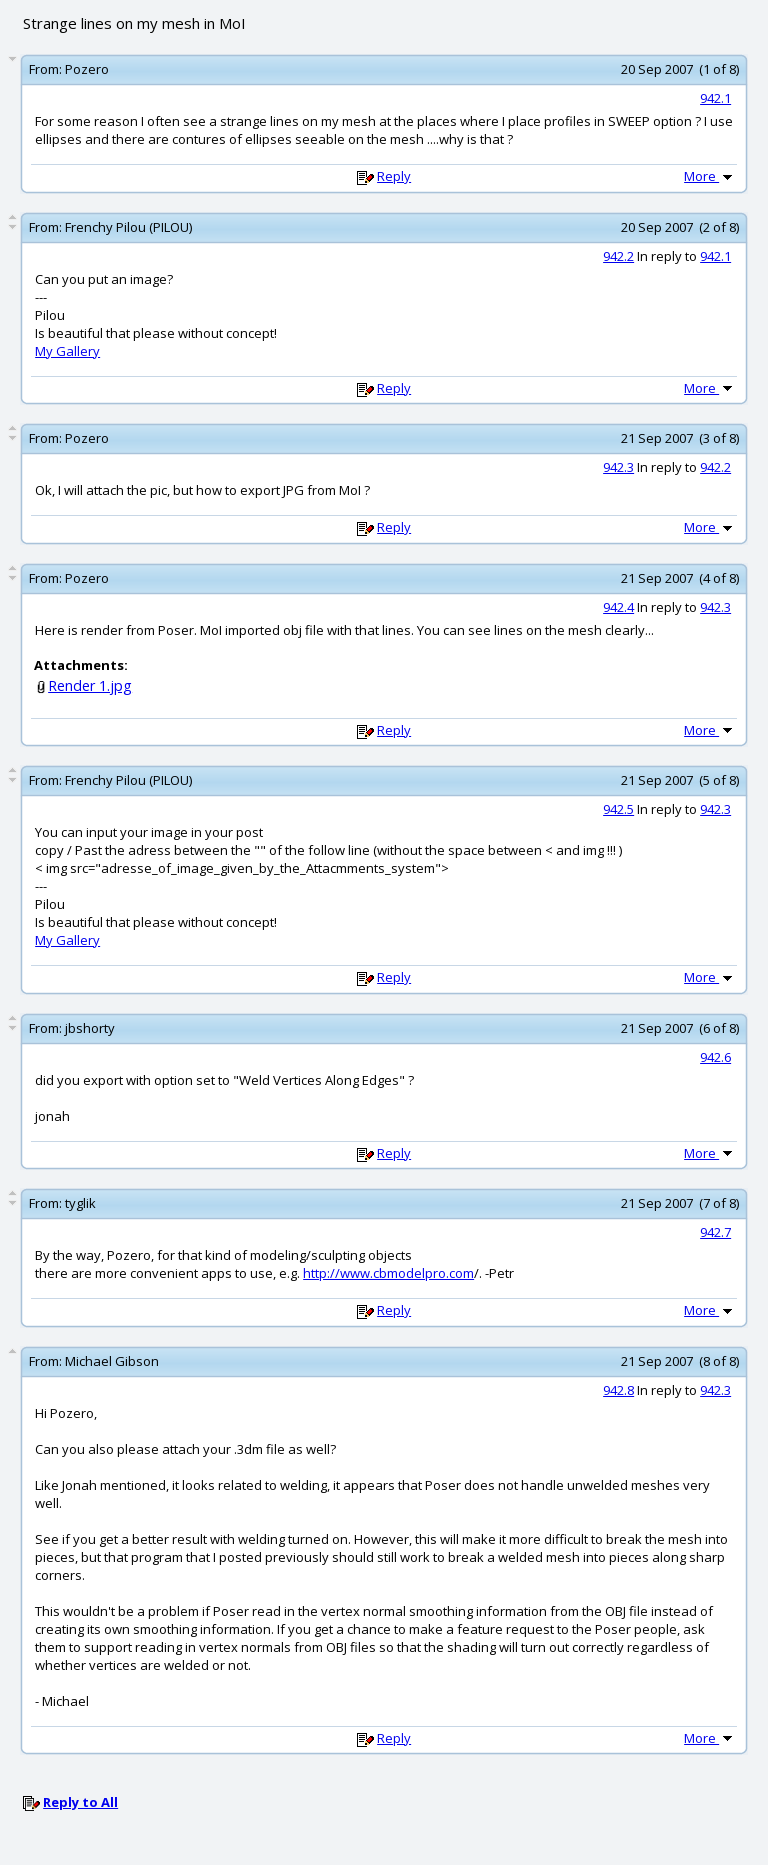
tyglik (80, 1203)
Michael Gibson (112, 1361)
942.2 (618, 256)
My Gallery (67, 351)
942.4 (618, 607)
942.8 (618, 1390)
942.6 (715, 1057)
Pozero (87, 69)
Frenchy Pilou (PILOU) (128, 227)
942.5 (618, 809)
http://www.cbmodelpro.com (388, 1273)
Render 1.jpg (90, 685)
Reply (394, 176)
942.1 (715, 98)
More (710, 176)
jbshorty (90, 1028)
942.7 (715, 1232)
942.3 (618, 467)
